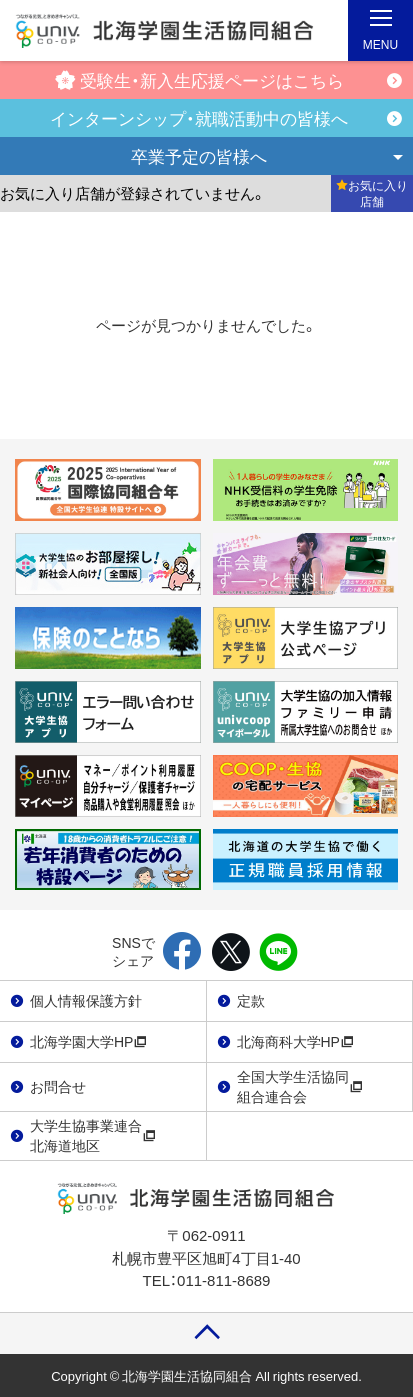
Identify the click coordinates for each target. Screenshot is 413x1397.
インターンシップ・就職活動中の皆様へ (199, 117)
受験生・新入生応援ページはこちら (199, 79)
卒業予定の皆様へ (199, 155)
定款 (251, 1000)
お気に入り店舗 (372, 193)
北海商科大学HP (295, 1041)
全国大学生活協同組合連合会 (300, 1086)
